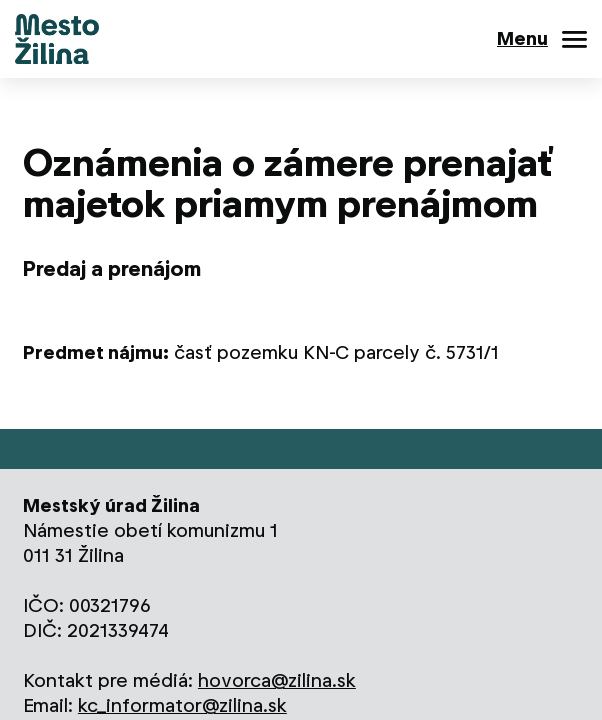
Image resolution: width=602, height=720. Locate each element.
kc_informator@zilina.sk (182, 705)
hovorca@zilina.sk (277, 680)
